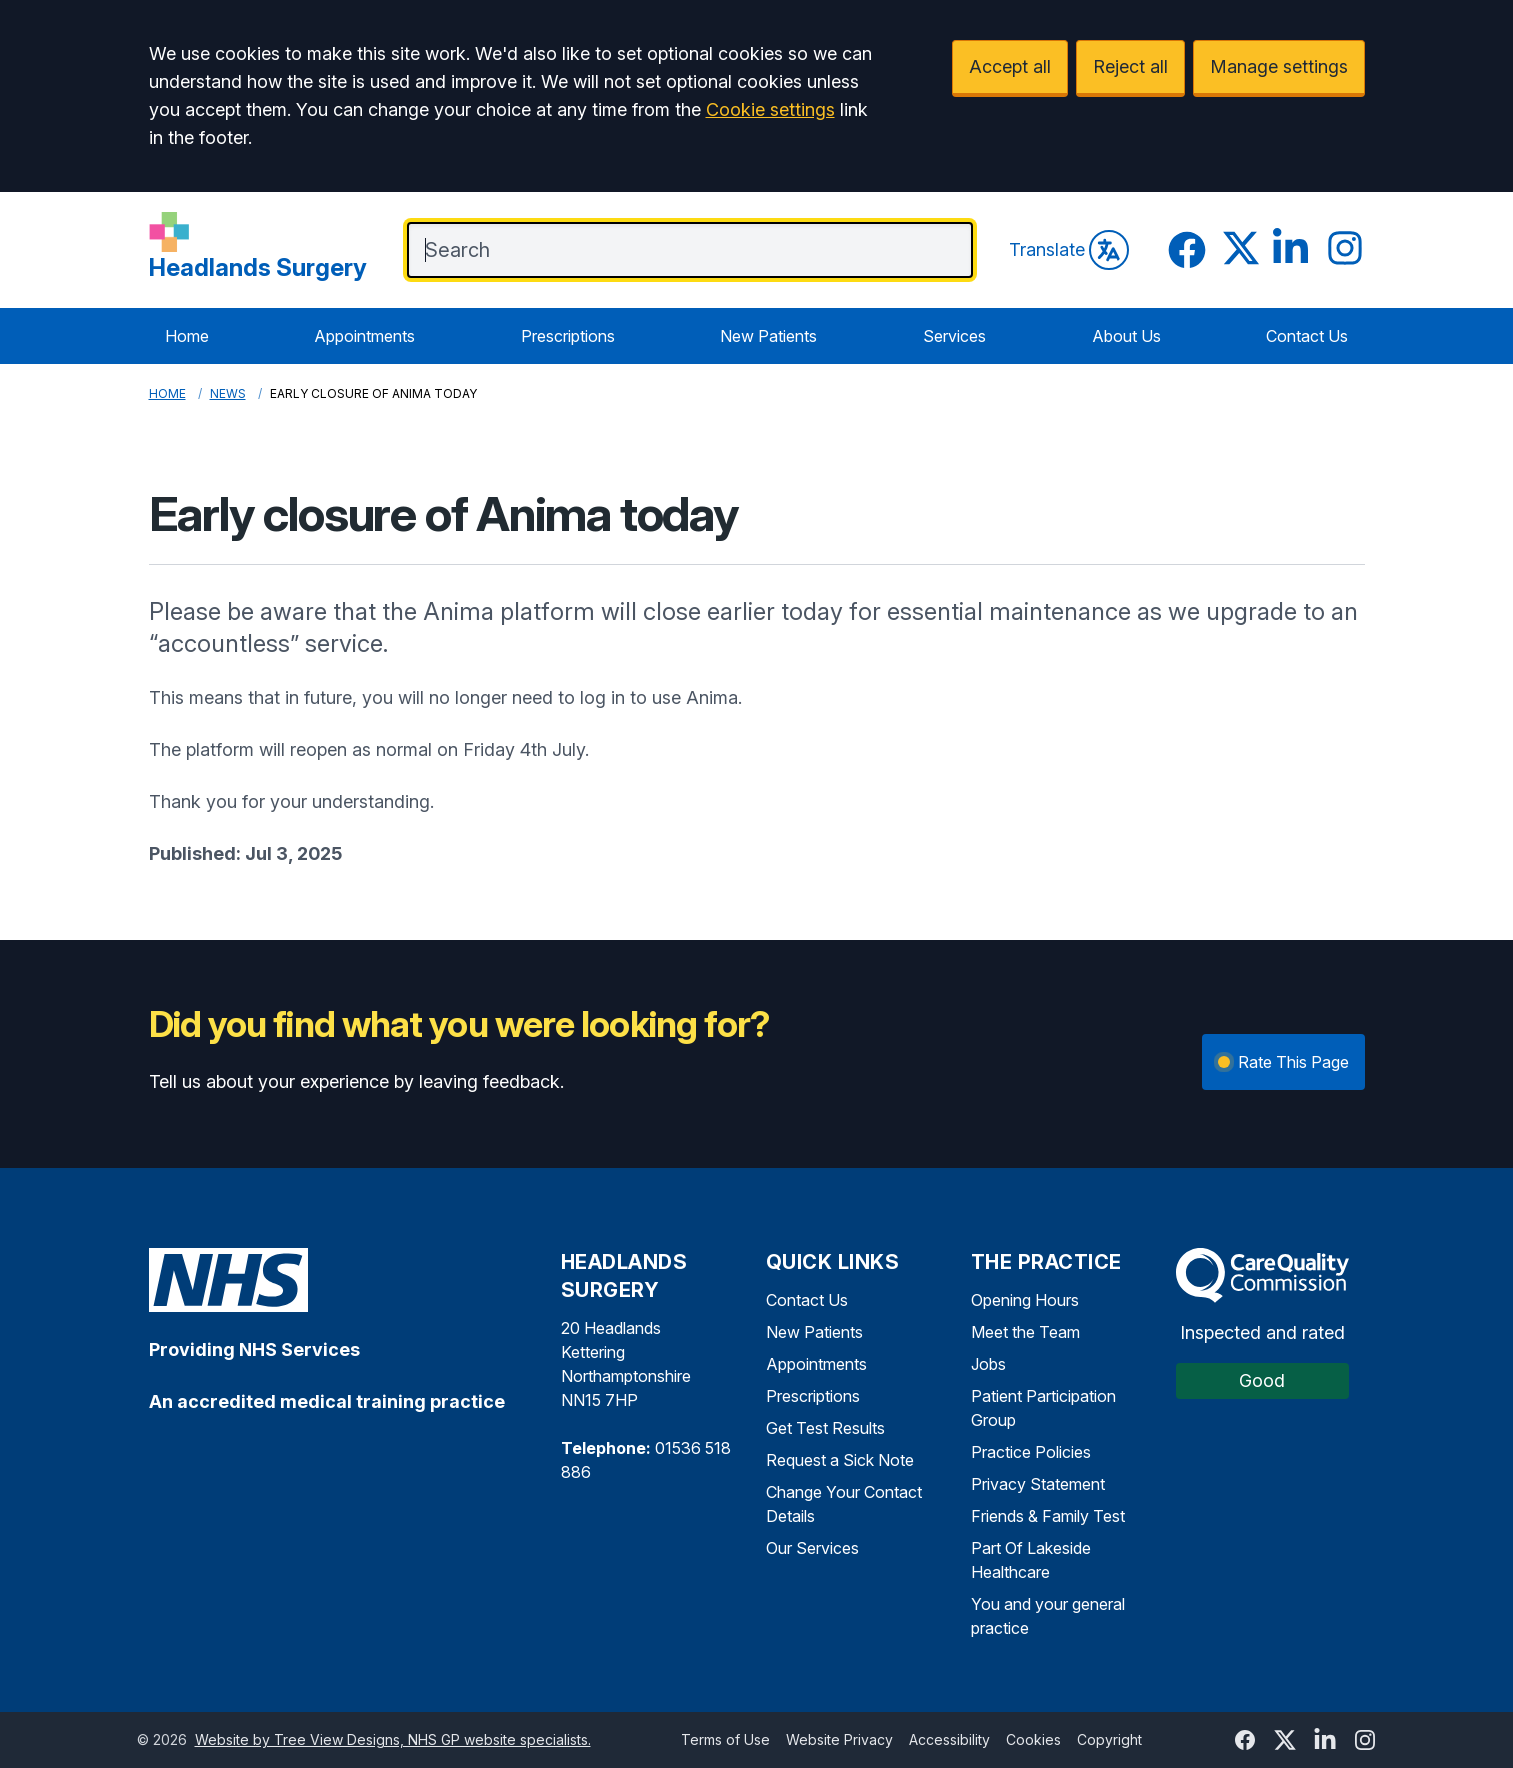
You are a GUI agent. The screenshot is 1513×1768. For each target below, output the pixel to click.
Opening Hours (1025, 1300)
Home (187, 336)
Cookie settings (770, 109)
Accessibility (949, 1739)
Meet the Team (1025, 1332)
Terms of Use (725, 1739)
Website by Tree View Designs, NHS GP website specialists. (393, 1739)
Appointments (364, 336)
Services (954, 336)
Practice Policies (1031, 1452)
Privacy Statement (1038, 1484)
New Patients (768, 336)
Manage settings (1279, 66)
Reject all (1130, 66)
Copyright (1109, 1739)
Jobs (988, 1364)
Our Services (812, 1548)
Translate (1069, 250)
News (228, 393)
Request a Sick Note (840, 1460)
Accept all (1010, 66)
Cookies (1033, 1739)
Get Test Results (825, 1428)
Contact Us (1307, 336)
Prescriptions (568, 336)
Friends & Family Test (1048, 1516)
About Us (1126, 336)
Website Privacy (839, 1739)
